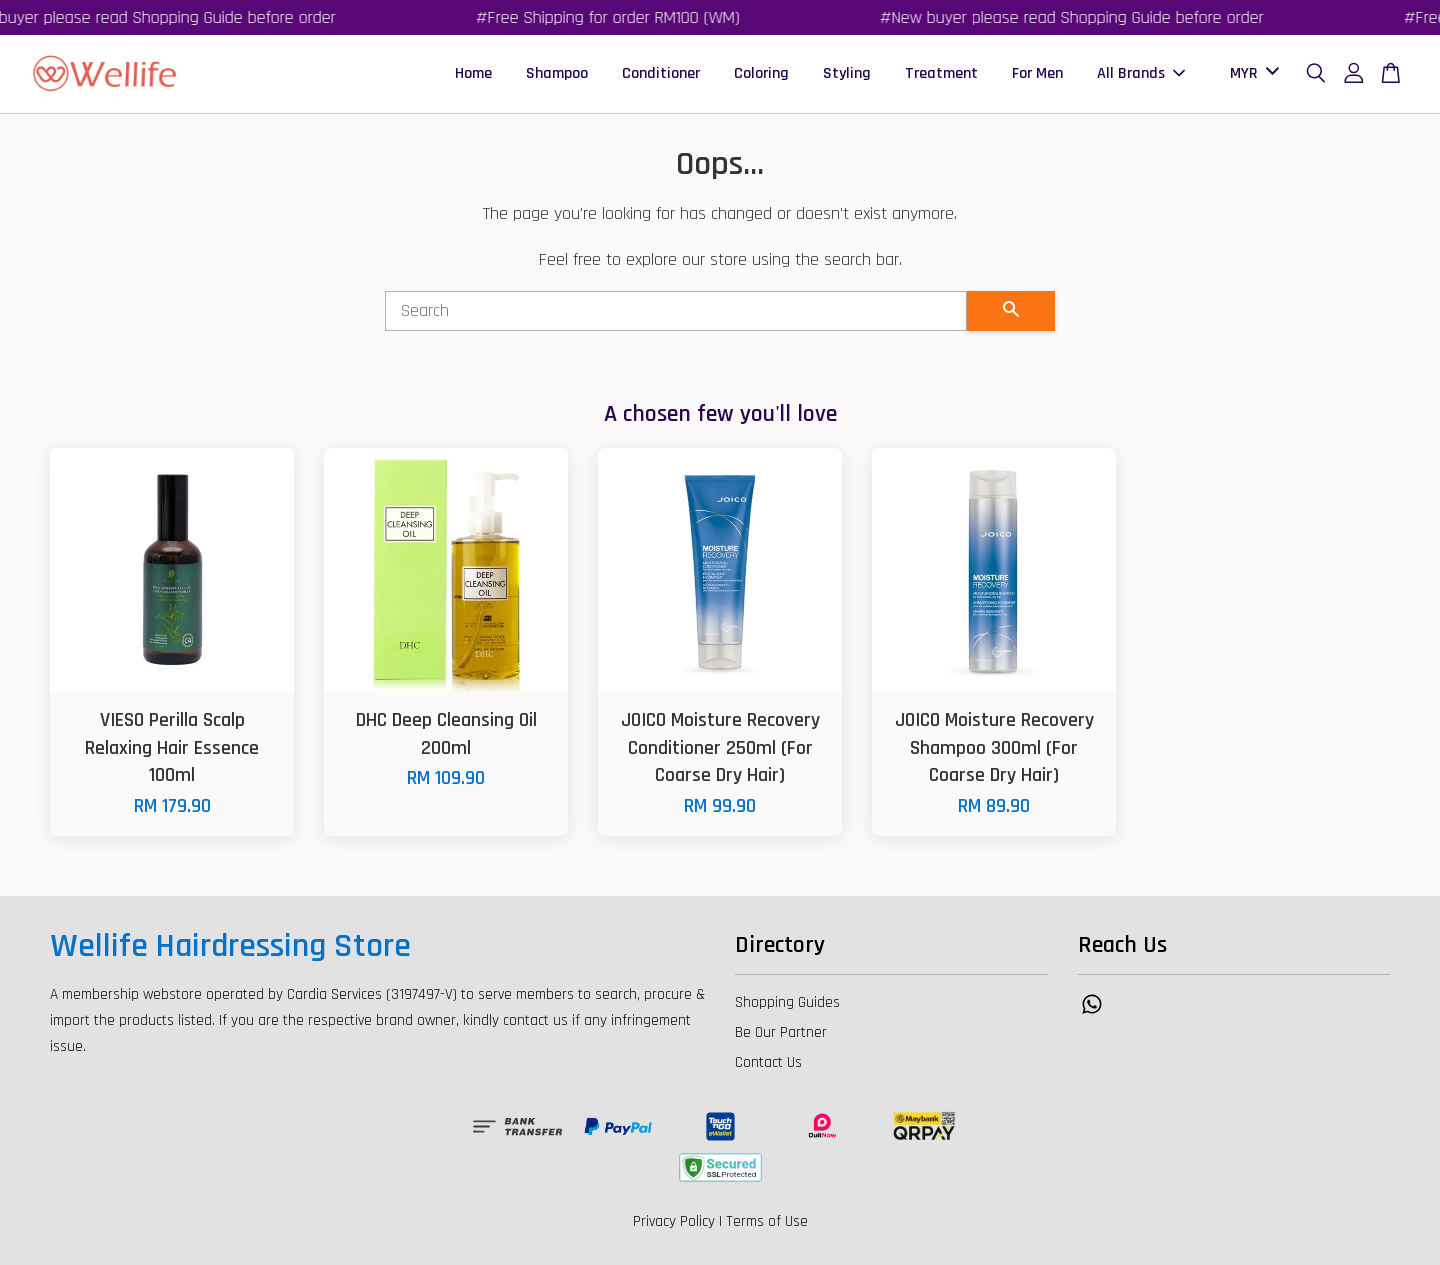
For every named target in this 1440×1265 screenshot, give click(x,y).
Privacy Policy (674, 1221)
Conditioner (661, 73)
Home (473, 73)
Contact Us (768, 1062)
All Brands (1141, 73)
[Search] (676, 311)
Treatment (941, 73)
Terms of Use (767, 1221)
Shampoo (557, 73)
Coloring (761, 73)
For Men (1037, 73)
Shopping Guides (787, 1002)
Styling (847, 73)
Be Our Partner (781, 1032)
